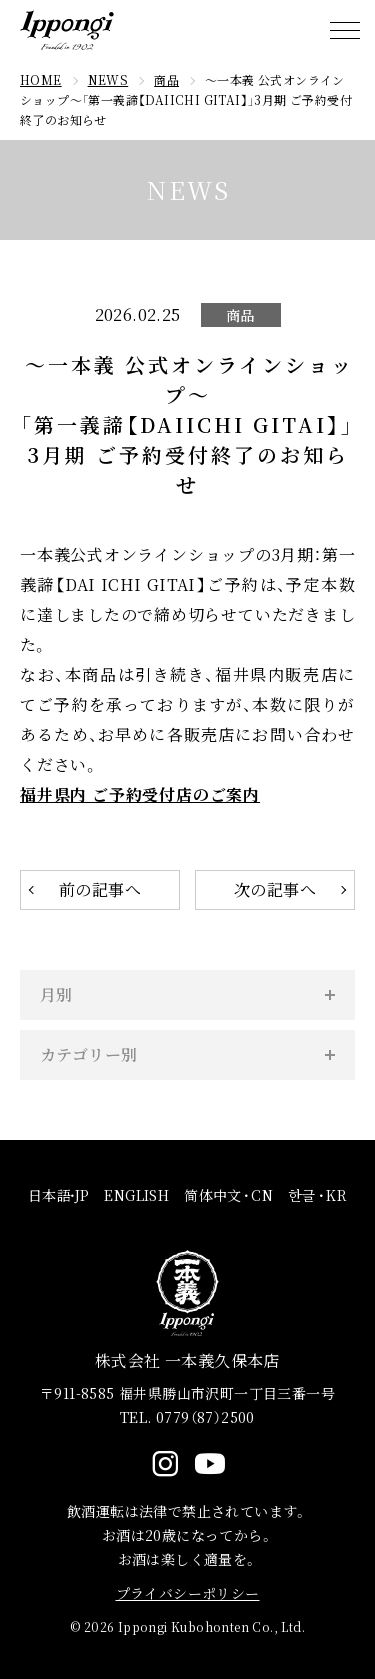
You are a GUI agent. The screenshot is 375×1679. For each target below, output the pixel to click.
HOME (41, 79)
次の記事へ (275, 889)
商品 (166, 79)
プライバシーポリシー (188, 1593)
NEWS (108, 79)
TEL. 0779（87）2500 (187, 1417)
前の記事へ (100, 889)
